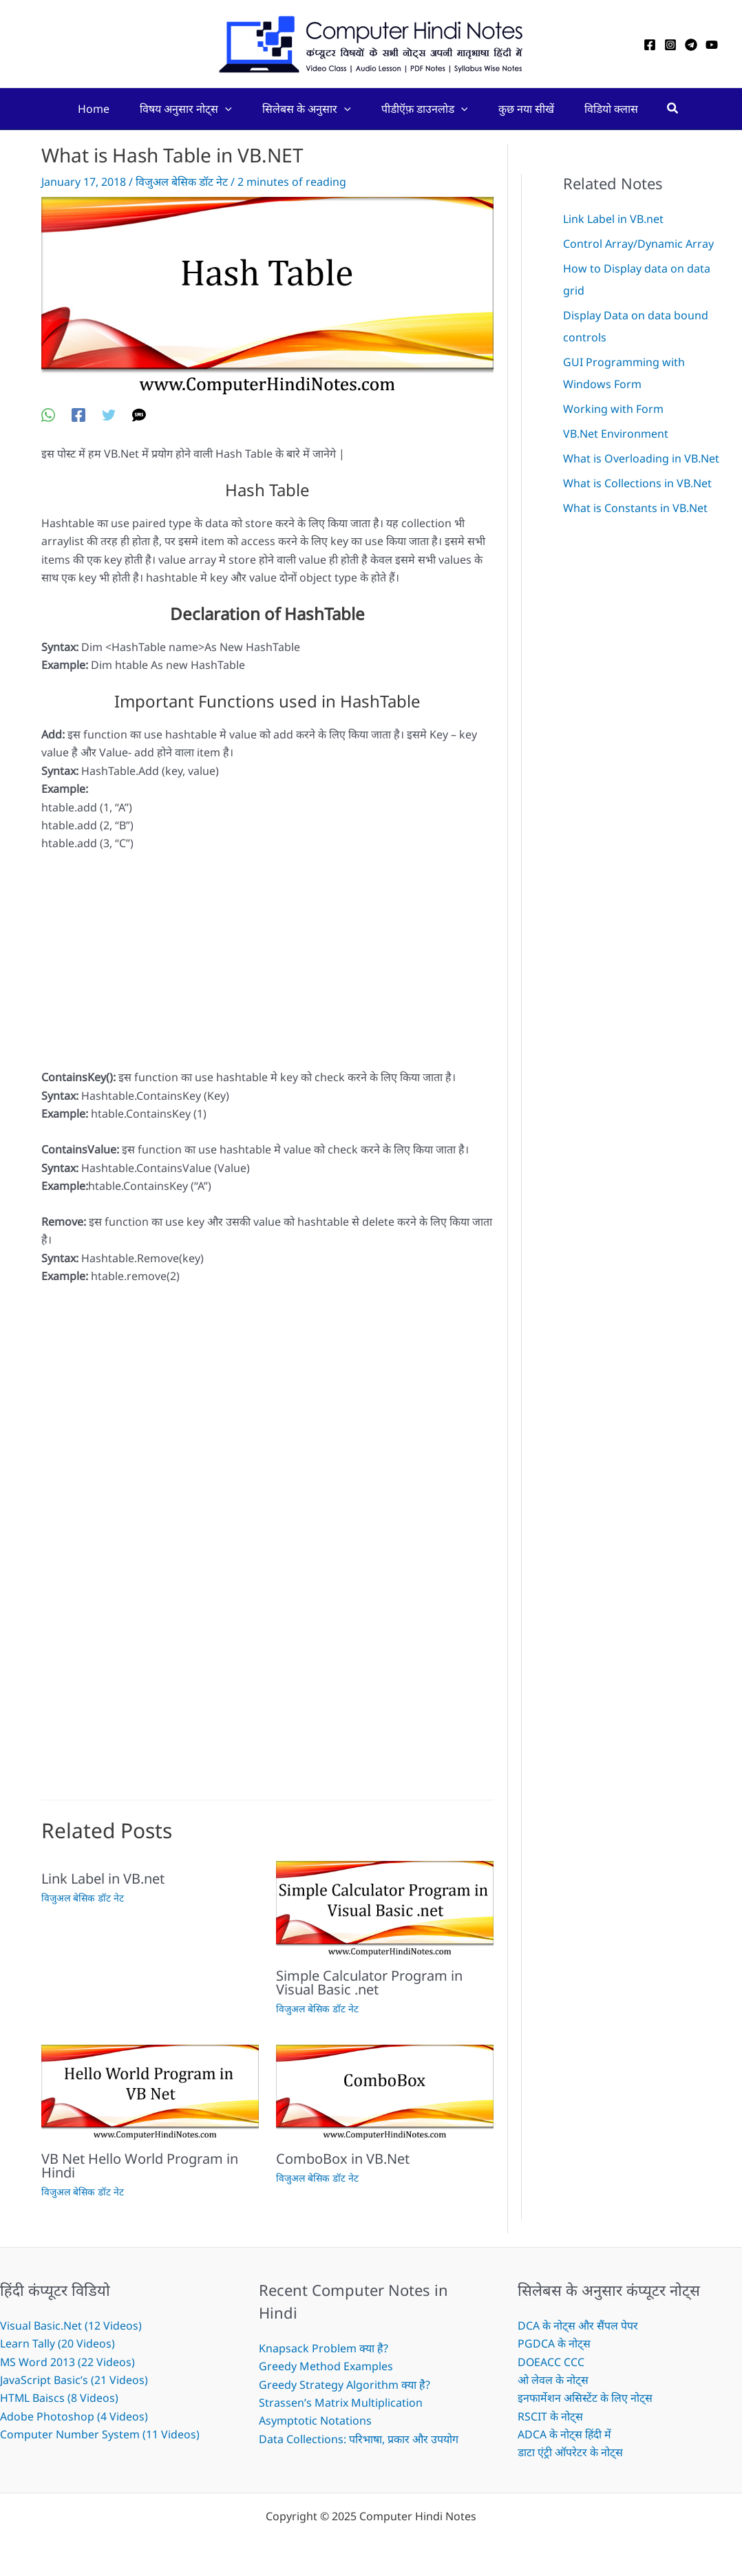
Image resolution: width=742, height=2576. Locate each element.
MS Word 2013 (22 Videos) (68, 2362)
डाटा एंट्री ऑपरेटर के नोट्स (570, 2452)
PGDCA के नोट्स (554, 2343)
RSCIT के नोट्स (550, 2416)
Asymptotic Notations (315, 2420)
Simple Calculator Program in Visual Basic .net (369, 1982)
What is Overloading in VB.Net (641, 458)
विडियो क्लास (621, 108)
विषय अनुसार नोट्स (180, 108)
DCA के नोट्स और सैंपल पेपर (578, 2325)
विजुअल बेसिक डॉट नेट (182, 181)
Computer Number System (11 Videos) (100, 2434)
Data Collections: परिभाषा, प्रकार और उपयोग (358, 2439)
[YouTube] (712, 45)
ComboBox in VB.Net (343, 2158)
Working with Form (613, 408)
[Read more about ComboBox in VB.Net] (385, 2091)
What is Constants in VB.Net (635, 507)
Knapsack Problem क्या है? (323, 2348)
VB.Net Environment (615, 433)
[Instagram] (670, 45)
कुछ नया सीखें (532, 108)
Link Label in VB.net (103, 1878)
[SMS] (139, 414)
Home (84, 108)
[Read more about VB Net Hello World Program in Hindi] (150, 2091)
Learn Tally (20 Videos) (57, 2343)
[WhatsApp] (48, 414)
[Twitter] (109, 414)
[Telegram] (691, 45)
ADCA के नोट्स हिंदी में (565, 2434)
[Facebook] (650, 45)
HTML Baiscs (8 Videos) (59, 2397)
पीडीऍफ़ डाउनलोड (426, 108)
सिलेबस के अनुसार (304, 108)
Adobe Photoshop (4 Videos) (74, 2416)
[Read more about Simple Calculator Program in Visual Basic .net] (385, 1908)
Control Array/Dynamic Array (638, 243)
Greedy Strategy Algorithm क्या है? (344, 2384)
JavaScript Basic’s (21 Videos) (74, 2379)
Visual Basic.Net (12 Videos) (71, 2325)
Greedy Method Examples (326, 2366)
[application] (219, 108)
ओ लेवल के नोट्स (553, 2379)
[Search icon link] (685, 109)
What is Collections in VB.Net (637, 483)
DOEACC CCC (551, 2362)
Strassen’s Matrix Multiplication (341, 2402)
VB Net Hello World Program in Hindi (139, 2165)
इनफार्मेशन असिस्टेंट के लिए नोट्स (585, 2397)
